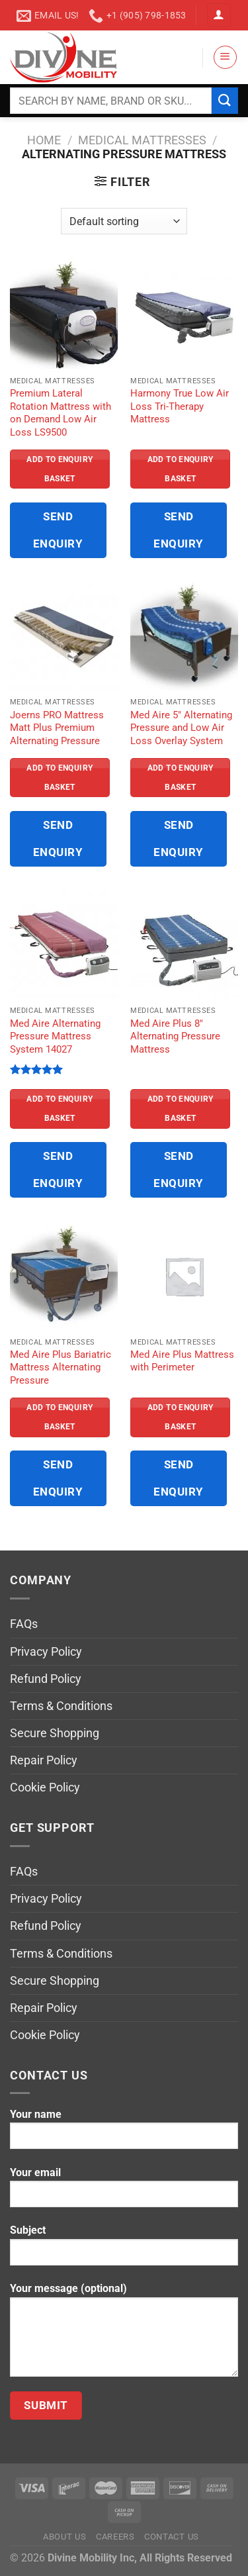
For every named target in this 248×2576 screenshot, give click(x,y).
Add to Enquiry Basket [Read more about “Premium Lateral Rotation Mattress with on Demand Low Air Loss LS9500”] (59, 469)
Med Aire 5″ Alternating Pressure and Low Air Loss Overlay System (181, 728)
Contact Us (171, 2537)
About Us (64, 2537)
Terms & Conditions (61, 1706)
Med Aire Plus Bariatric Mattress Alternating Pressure (60, 1367)
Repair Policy (43, 1760)
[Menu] (225, 57)
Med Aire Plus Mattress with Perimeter (182, 1361)
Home (44, 140)
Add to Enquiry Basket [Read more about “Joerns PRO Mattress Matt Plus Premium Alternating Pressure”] (59, 777)
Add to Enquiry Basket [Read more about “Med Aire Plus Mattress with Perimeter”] (180, 1417)
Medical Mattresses (142, 140)
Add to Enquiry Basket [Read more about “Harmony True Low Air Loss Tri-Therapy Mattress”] (180, 469)
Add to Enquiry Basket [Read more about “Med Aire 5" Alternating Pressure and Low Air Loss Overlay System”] (180, 777)
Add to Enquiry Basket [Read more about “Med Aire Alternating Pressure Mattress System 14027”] (59, 1108)
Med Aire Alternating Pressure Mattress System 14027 (55, 1036)
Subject (124, 2249)
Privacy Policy (46, 1651)
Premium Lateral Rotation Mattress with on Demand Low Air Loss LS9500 (60, 412)
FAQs (24, 1624)
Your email (124, 2192)
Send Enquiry (58, 530)
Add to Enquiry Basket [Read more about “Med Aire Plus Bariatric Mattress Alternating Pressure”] (59, 1417)
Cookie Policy (45, 1787)
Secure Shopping (54, 1733)
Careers (115, 2537)
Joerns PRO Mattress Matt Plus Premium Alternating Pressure (57, 728)
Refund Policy (45, 1679)
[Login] (218, 15)
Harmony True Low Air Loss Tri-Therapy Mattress (179, 406)
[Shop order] (124, 221)
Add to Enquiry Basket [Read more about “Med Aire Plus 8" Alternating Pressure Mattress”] (180, 1108)
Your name (124, 2134)
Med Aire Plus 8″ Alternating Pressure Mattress (175, 1036)
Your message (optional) (124, 2334)
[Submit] (225, 100)
